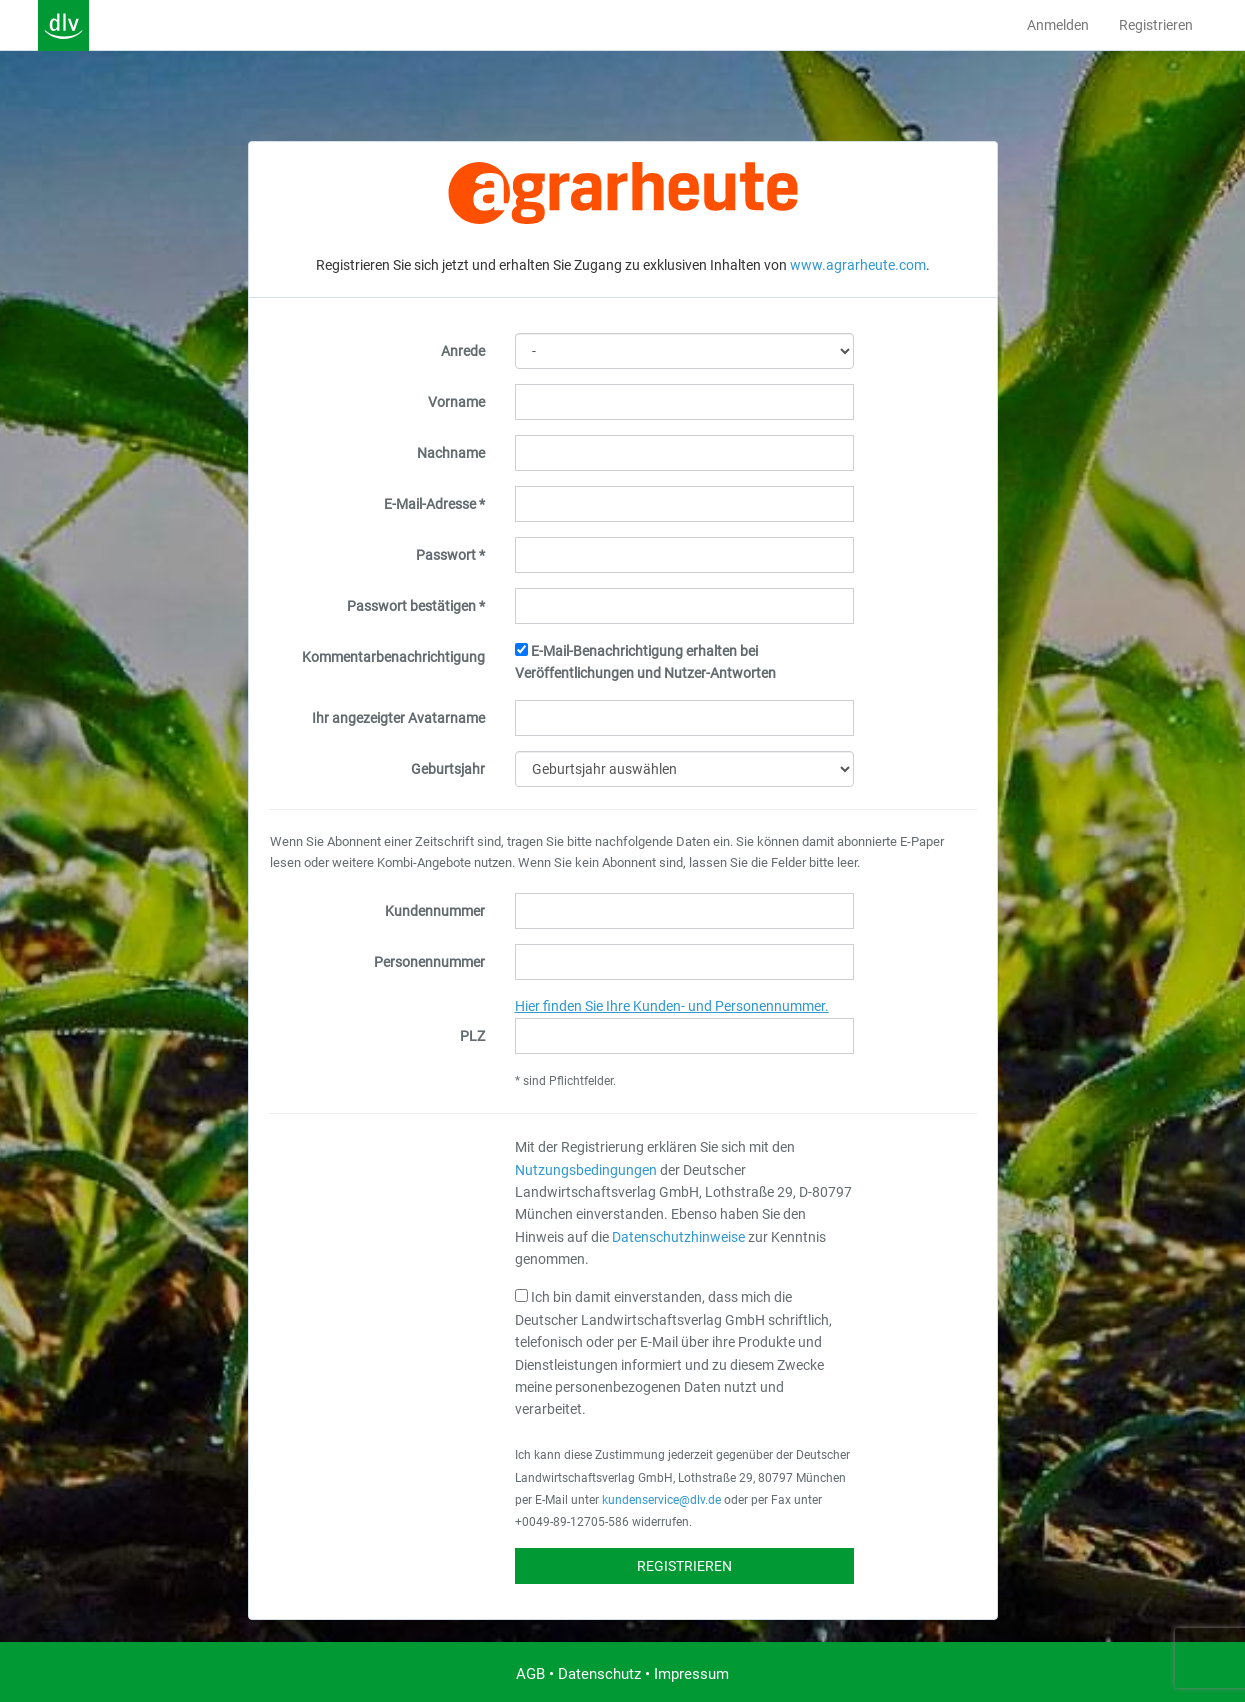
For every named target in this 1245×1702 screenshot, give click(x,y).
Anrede (463, 351)
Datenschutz (599, 1674)
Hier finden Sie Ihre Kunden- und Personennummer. (672, 1006)
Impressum (691, 1674)
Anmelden (1058, 25)
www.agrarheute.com (858, 265)
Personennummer (429, 962)
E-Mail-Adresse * (434, 504)
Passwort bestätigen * (416, 606)
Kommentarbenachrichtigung (393, 657)
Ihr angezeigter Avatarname (398, 718)
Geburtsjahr (448, 769)
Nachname (451, 453)
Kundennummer (435, 911)
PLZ (472, 1036)
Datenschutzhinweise (678, 1237)
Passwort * (450, 555)
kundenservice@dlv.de (661, 1500)
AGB (530, 1674)
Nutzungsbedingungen (586, 1170)
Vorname (456, 402)
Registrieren (1156, 25)
